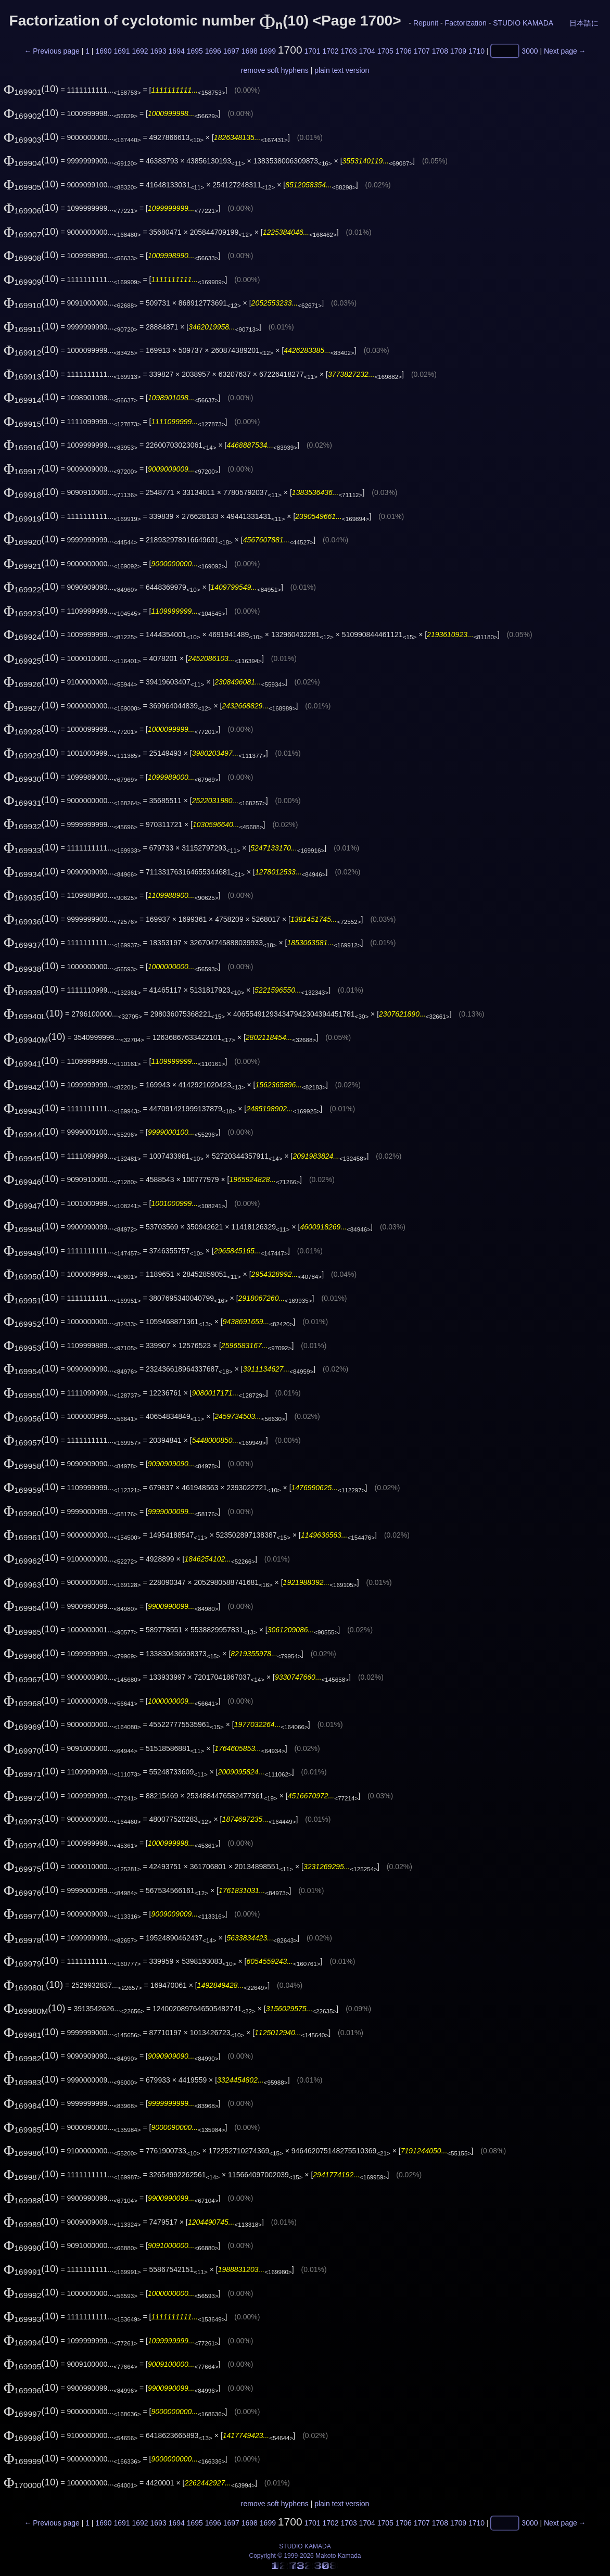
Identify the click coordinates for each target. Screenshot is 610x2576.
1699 (268, 51)
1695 (195, 51)
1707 (422, 51)
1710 (476, 51)
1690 (103, 51)
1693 (158, 51)
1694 (177, 51)
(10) (31, 88)
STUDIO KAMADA (523, 23)
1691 (121, 51)
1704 (367, 51)
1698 (250, 51)
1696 (213, 51)
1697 (231, 51)
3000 (530, 51)
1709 (458, 51)
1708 (440, 51)
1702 (331, 51)
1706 (404, 51)
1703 (349, 51)
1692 (140, 51)
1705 (385, 51)
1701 (312, 51)
